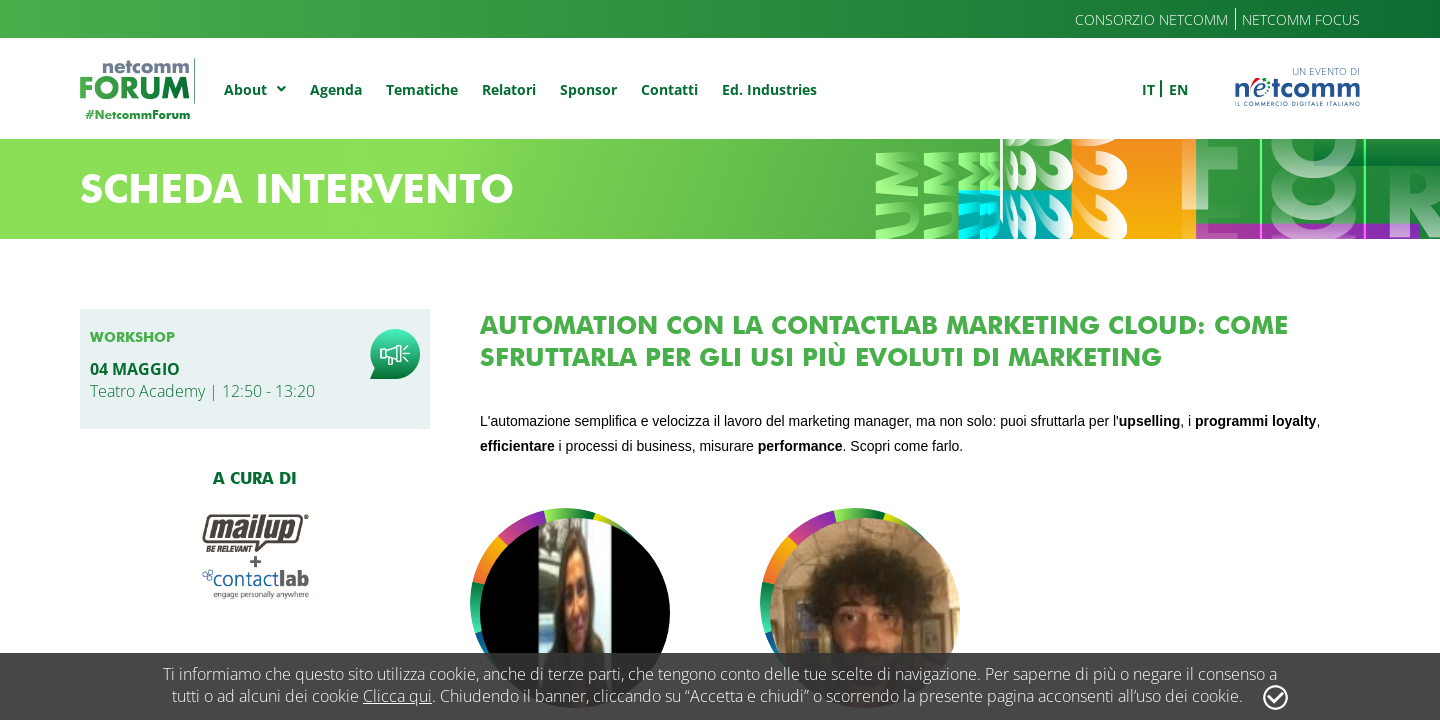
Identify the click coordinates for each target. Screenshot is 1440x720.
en (1178, 89)
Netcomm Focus (1301, 19)
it (1148, 89)
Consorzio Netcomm (1151, 19)
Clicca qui (397, 696)
